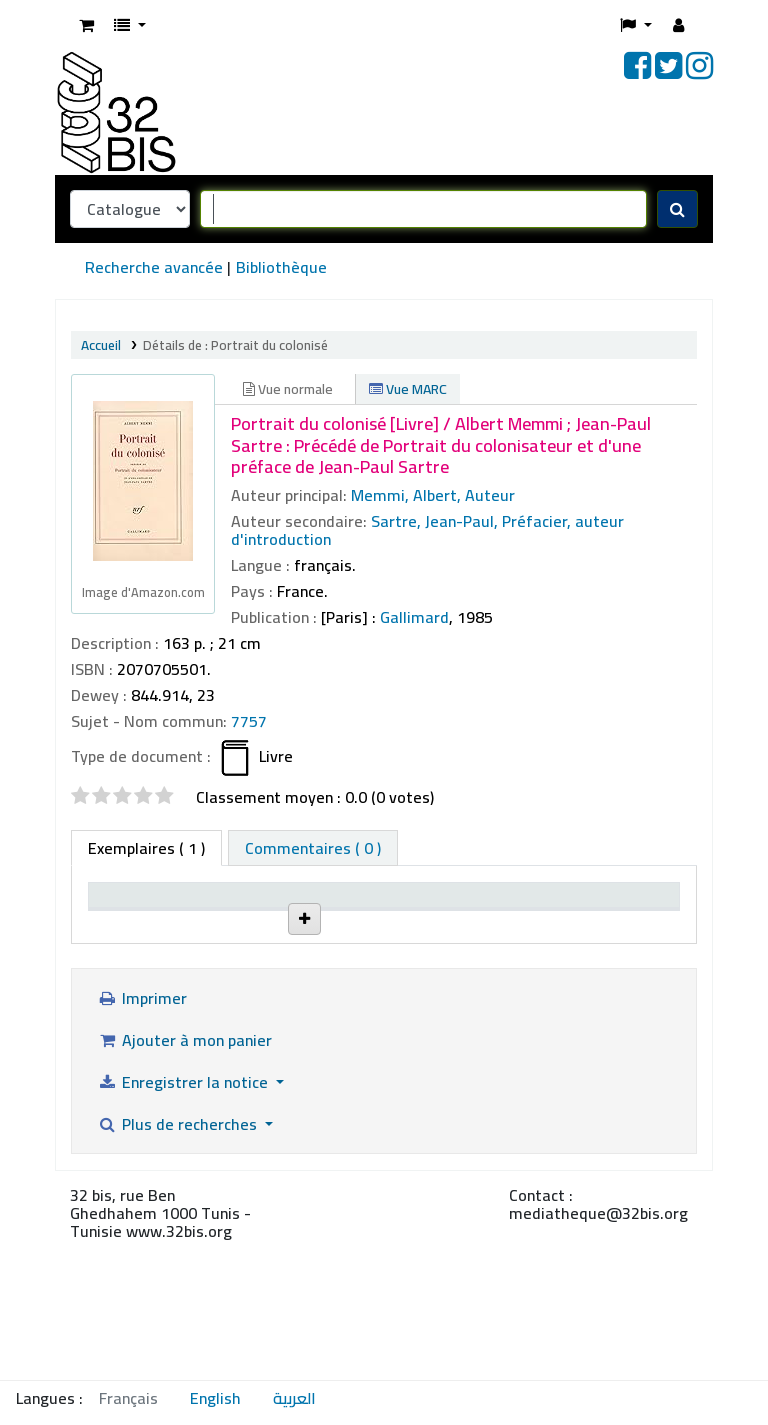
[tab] (313, 848)
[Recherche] (677, 209)
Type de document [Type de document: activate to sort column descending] (132, 933)
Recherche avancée (154, 267)
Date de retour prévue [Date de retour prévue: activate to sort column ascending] (618, 924)
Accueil (101, 345)
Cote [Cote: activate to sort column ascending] (412, 943)
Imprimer (142, 1138)
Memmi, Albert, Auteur (433, 495)
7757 (249, 721)
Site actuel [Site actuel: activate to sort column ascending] (233, 943)
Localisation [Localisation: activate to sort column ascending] (334, 943)
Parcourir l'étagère (427, 1019)
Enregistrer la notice (184, 1222)
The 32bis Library (220, 1009)
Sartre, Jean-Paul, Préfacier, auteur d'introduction (427, 530)
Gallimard (414, 617)
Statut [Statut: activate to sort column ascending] (515, 943)
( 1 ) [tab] (146, 848)
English (215, 1398)
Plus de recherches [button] (179, 1264)
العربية (294, 1398)
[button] (86, 25)
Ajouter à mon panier (184, 1180)
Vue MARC (408, 389)
